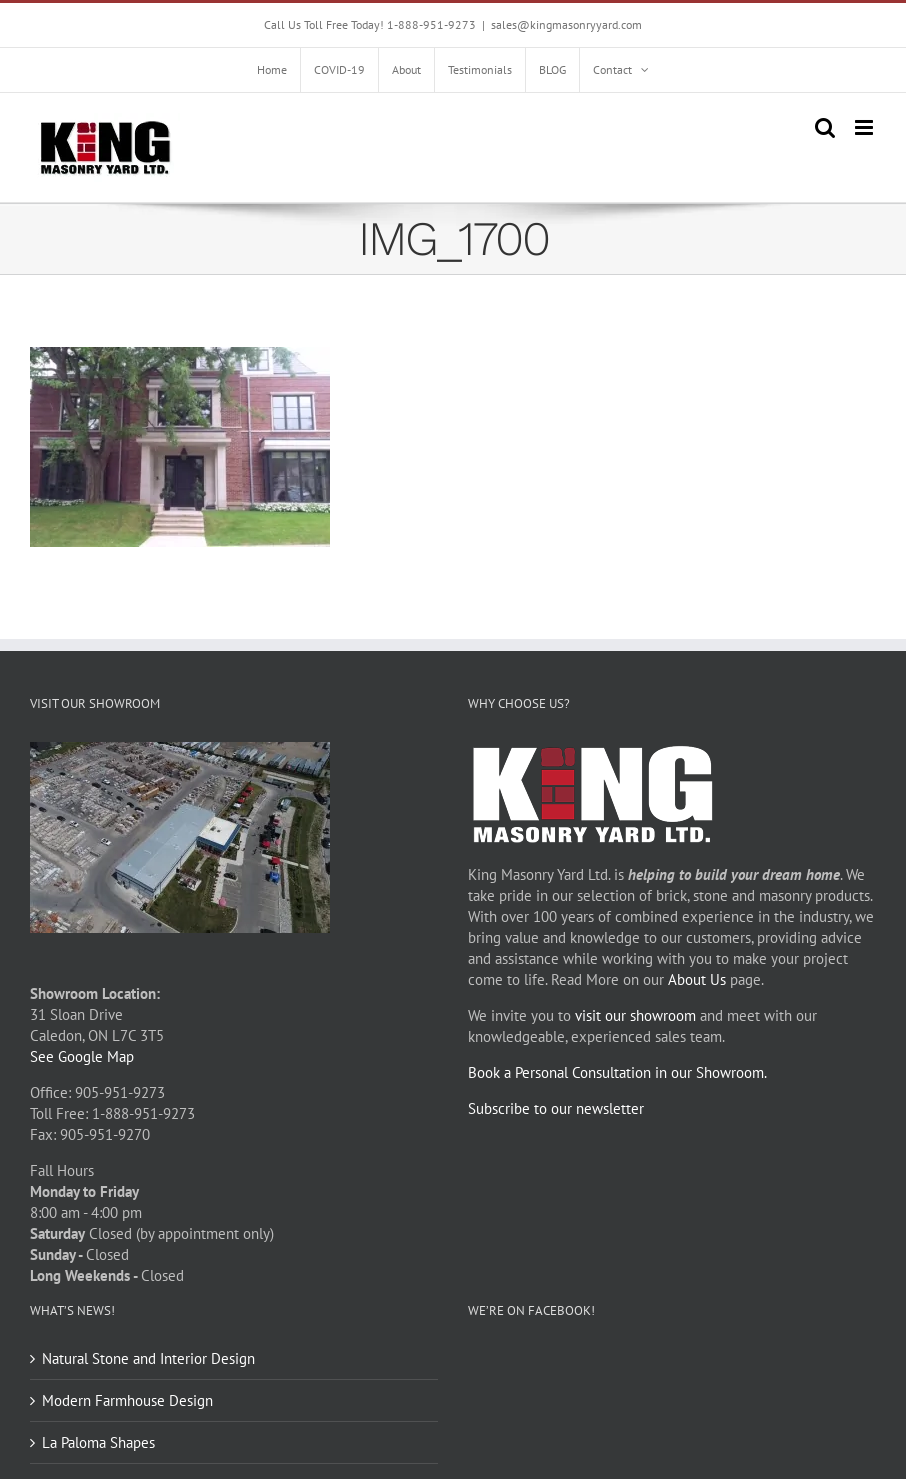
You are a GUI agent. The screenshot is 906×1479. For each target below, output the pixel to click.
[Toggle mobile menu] (865, 127)
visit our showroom (635, 1015)
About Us (697, 979)
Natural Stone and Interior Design (148, 1358)
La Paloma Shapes (98, 1442)
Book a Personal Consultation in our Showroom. (617, 1072)
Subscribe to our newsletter (556, 1108)
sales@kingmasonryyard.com (566, 24)
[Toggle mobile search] (825, 127)
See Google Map (82, 1056)
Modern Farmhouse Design (127, 1400)
